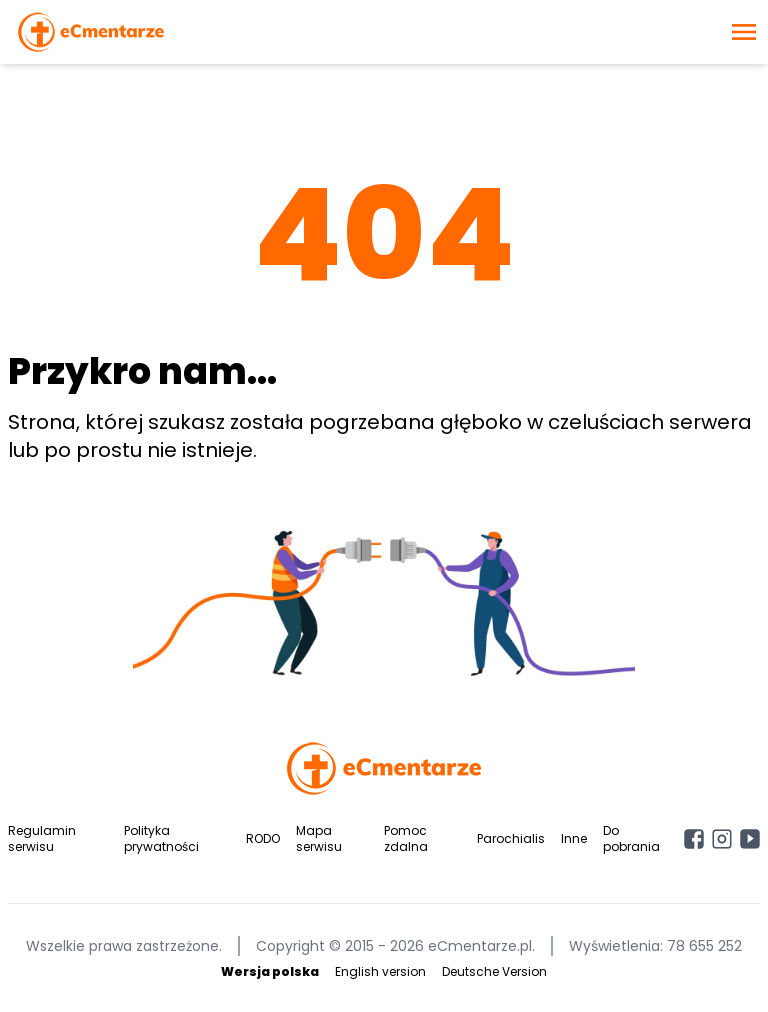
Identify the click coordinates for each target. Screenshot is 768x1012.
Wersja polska (270, 971)
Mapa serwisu (319, 838)
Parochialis (511, 838)
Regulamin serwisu (42, 838)
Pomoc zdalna (406, 838)
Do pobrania (631, 838)
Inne (574, 838)
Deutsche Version (494, 971)
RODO (263, 838)
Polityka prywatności (161, 838)
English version (380, 971)
